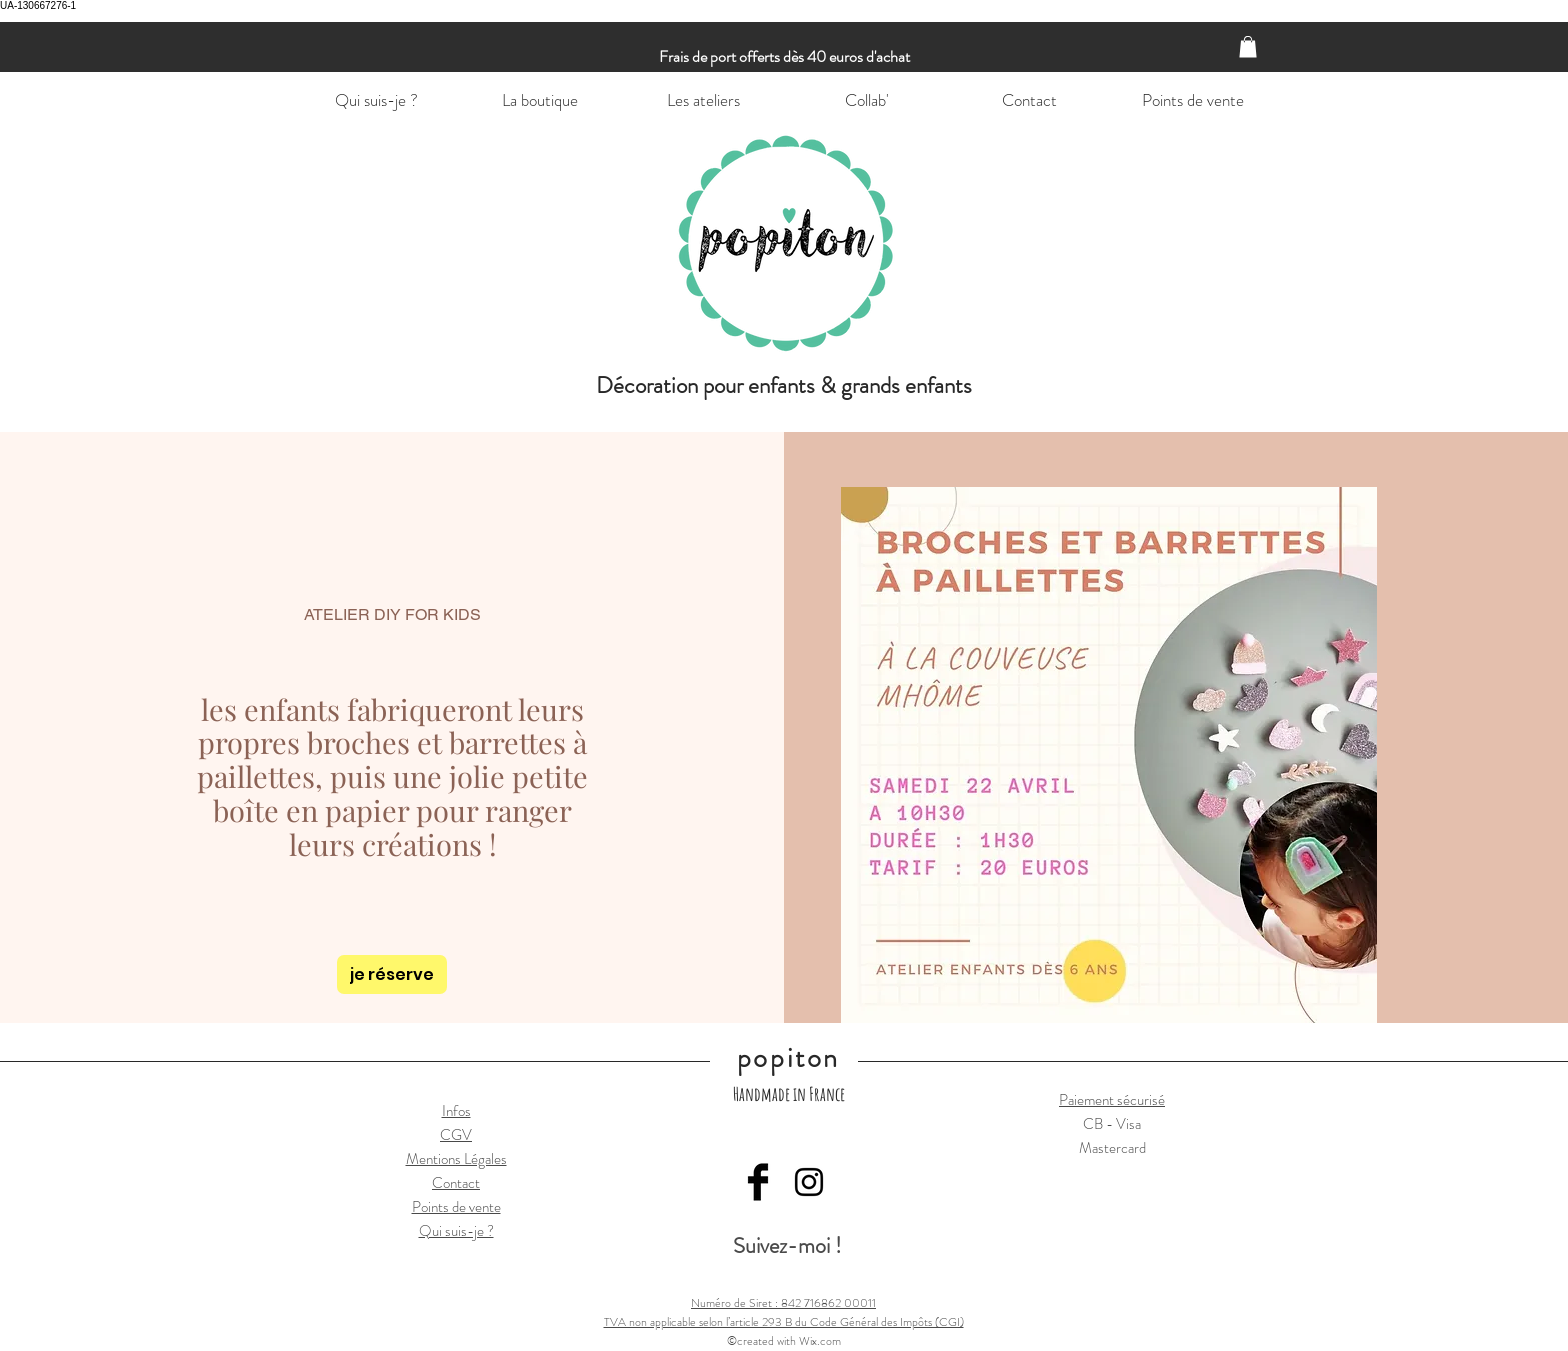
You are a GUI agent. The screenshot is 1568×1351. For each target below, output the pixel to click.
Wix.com (820, 1341)
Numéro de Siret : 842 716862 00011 (783, 1303)
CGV (456, 1135)
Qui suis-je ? (456, 1231)
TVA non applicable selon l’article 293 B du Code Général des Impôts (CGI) (784, 1322)
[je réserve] (392, 974)
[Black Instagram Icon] (809, 1182)
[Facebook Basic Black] (758, 1182)
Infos (456, 1111)
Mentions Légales (456, 1159)
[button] (1248, 47)
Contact (456, 1183)
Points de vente (456, 1207)
